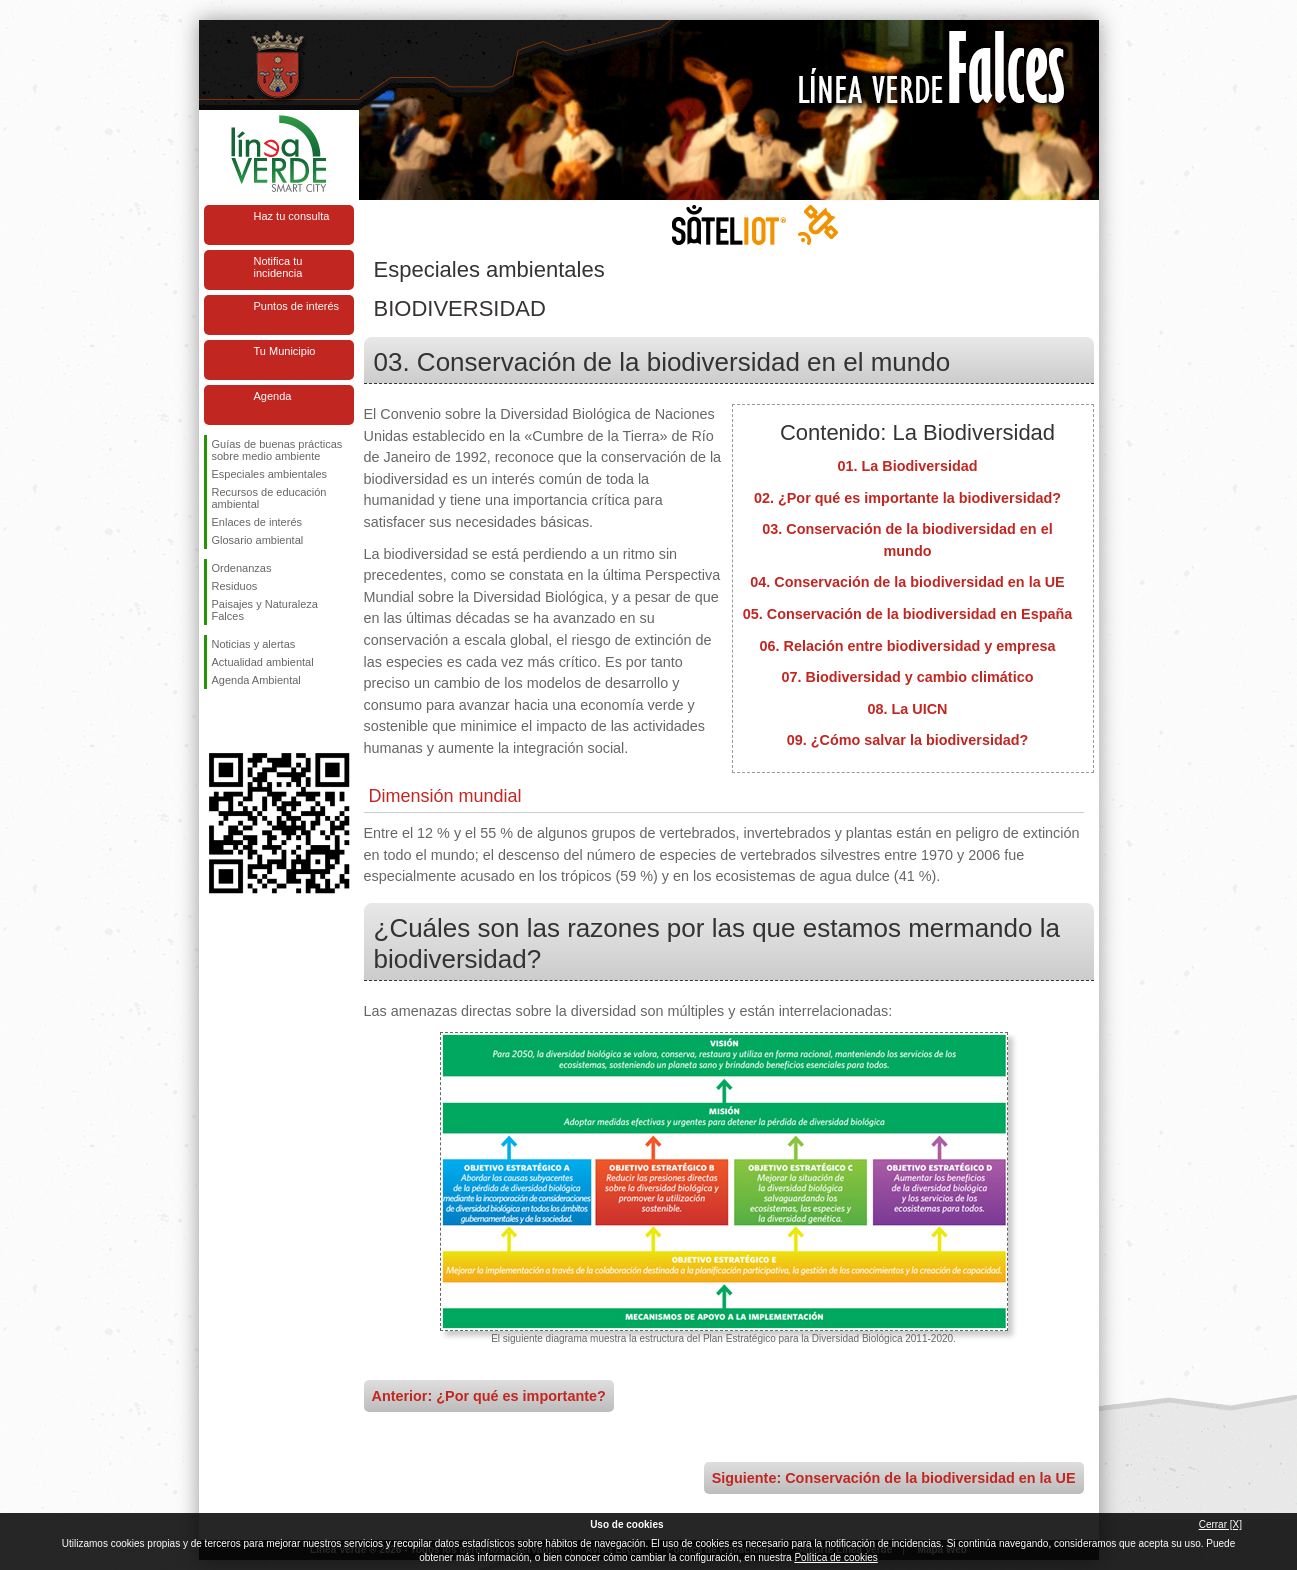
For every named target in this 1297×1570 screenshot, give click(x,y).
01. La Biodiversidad (908, 466)
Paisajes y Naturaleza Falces (265, 610)
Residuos (235, 586)
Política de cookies (835, 1557)
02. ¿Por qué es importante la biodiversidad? (907, 498)
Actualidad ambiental (263, 662)
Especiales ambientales (270, 474)
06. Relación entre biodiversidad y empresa (908, 646)
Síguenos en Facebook (216, 721)
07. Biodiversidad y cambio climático (908, 677)
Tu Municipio (285, 351)
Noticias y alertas (254, 644)
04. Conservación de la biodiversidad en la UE (907, 582)
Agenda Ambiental (256, 680)
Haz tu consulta (292, 216)
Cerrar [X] (1220, 1524)
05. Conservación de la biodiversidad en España (908, 614)
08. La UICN (908, 709)
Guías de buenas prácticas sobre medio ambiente (277, 450)
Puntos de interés (297, 306)
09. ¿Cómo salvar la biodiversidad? (908, 740)
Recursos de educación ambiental (269, 498)
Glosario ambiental (258, 540)
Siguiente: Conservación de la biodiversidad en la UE (894, 1478)
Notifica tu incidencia (278, 267)
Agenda (273, 396)
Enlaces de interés (257, 522)
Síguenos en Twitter (249, 721)
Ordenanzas (242, 568)
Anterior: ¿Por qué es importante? (489, 1396)
